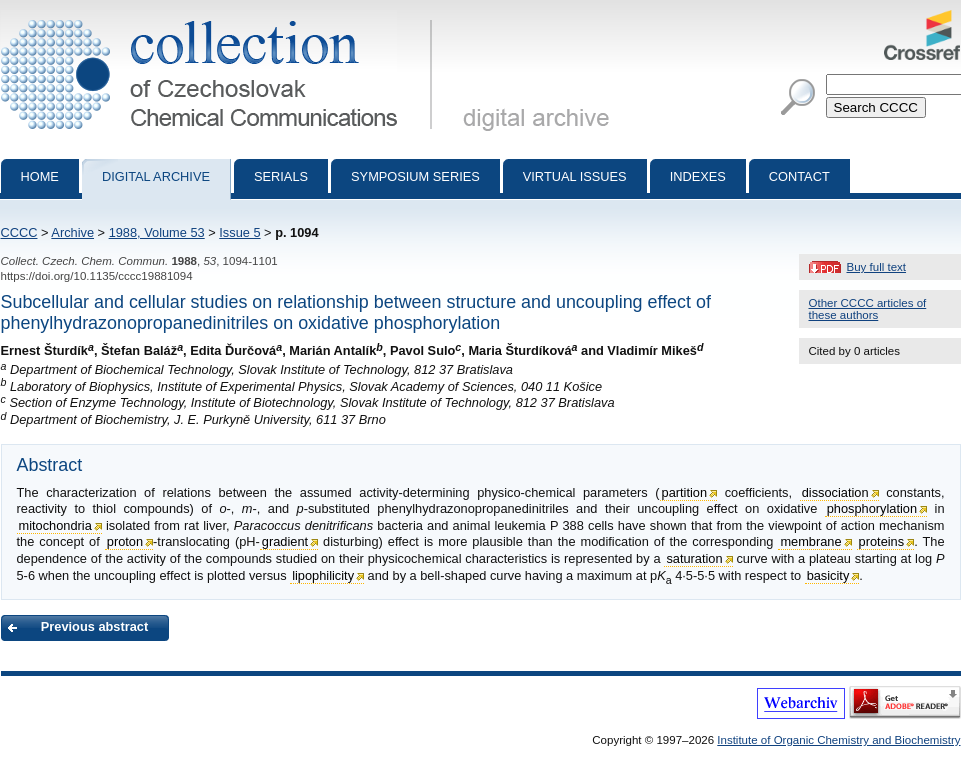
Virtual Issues (575, 176)
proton (125, 541)
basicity (828, 575)
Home (40, 176)
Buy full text (877, 267)
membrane (810, 541)
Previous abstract (94, 626)
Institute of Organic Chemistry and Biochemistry (838, 740)
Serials (281, 176)
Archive (72, 232)
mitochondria (55, 525)
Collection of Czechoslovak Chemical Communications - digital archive (220, 18)
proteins (882, 541)
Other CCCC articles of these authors (868, 309)
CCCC (19, 232)
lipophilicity (323, 575)
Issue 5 (239, 232)
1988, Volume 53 (157, 232)
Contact (799, 176)
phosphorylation (872, 508)
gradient (285, 541)
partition (685, 492)
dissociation (835, 492)
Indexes (698, 176)
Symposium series (415, 176)
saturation (694, 558)
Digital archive (156, 176)
